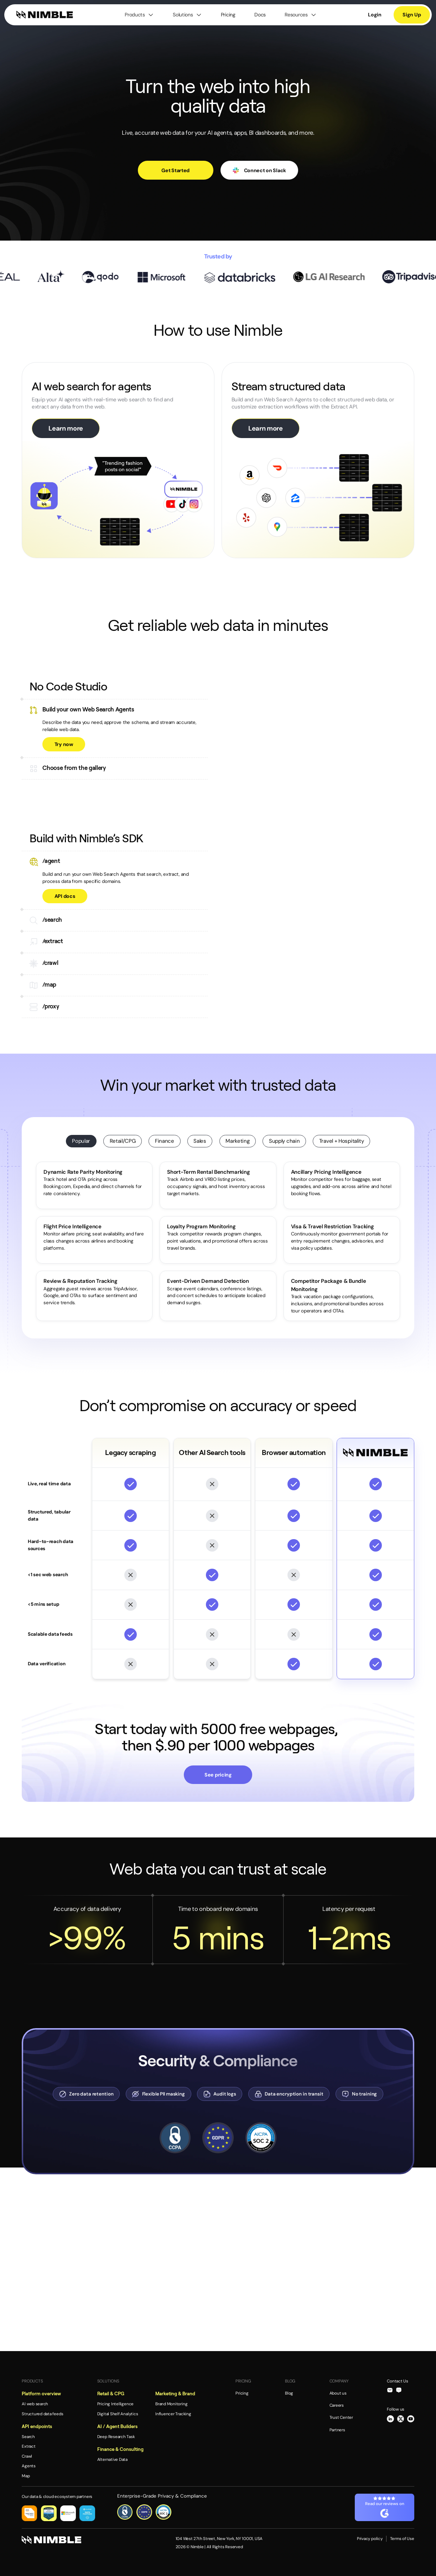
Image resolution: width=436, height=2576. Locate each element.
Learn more (65, 428)
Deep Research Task (116, 2436)
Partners (337, 2430)
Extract (28, 2446)
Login (375, 14)
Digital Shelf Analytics (117, 2414)
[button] (139, 15)
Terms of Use (402, 2538)
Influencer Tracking (173, 2414)
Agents (29, 2466)
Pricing (228, 14)
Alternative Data (112, 2459)
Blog (289, 2393)
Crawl (27, 2456)
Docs (260, 14)
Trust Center (341, 2417)
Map (26, 2476)
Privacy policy (370, 2538)
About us (338, 2393)
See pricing (218, 1775)
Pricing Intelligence (115, 2404)
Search (28, 2436)
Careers (336, 2405)
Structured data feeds (42, 2414)
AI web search (35, 2404)
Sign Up (412, 14)
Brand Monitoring (171, 2404)
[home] (44, 15)
